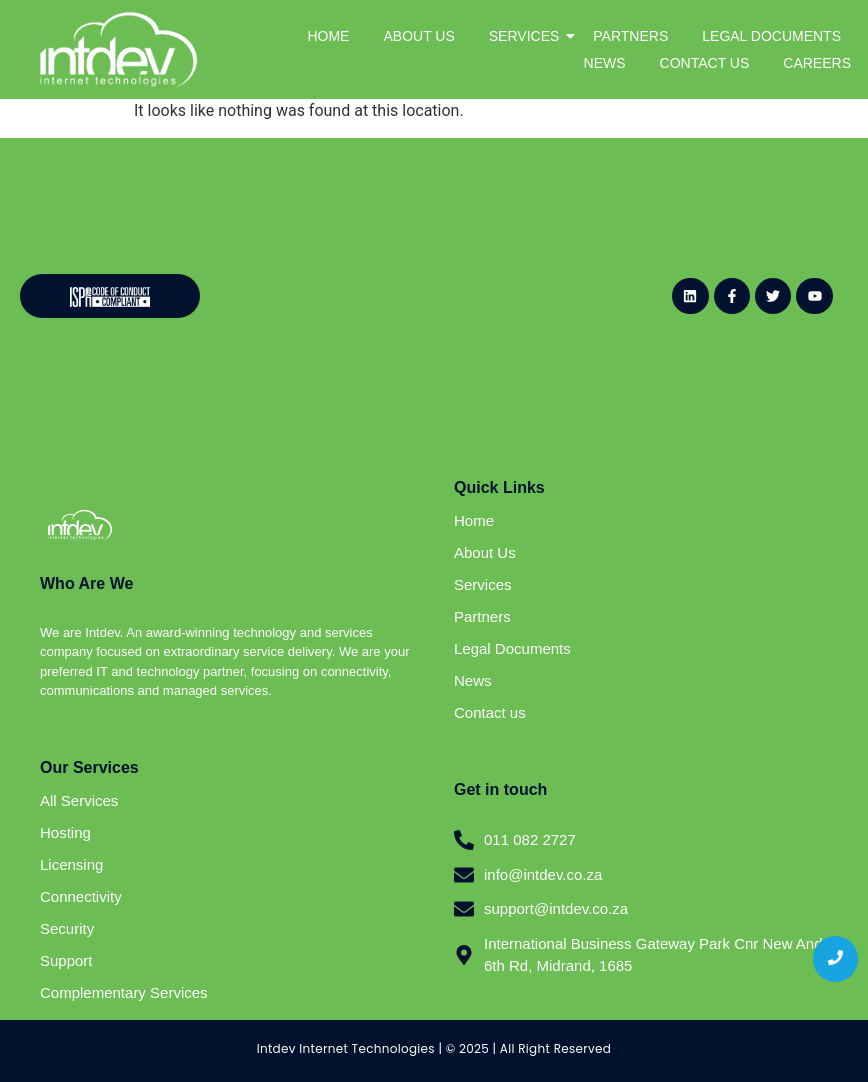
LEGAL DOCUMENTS (771, 36)
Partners (482, 616)
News (473, 680)
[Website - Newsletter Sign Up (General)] (425, 293)
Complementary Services (124, 992)
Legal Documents (512, 648)
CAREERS (817, 63)
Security (67, 928)
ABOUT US (418, 36)
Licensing (71, 864)
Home (474, 520)
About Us (485, 552)
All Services (79, 800)
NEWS (605, 63)
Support (66, 960)
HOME (328, 36)
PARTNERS (630, 36)
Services (483, 584)
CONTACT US (705, 63)
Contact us (490, 712)
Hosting (65, 832)
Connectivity (81, 896)
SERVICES (528, 36)
